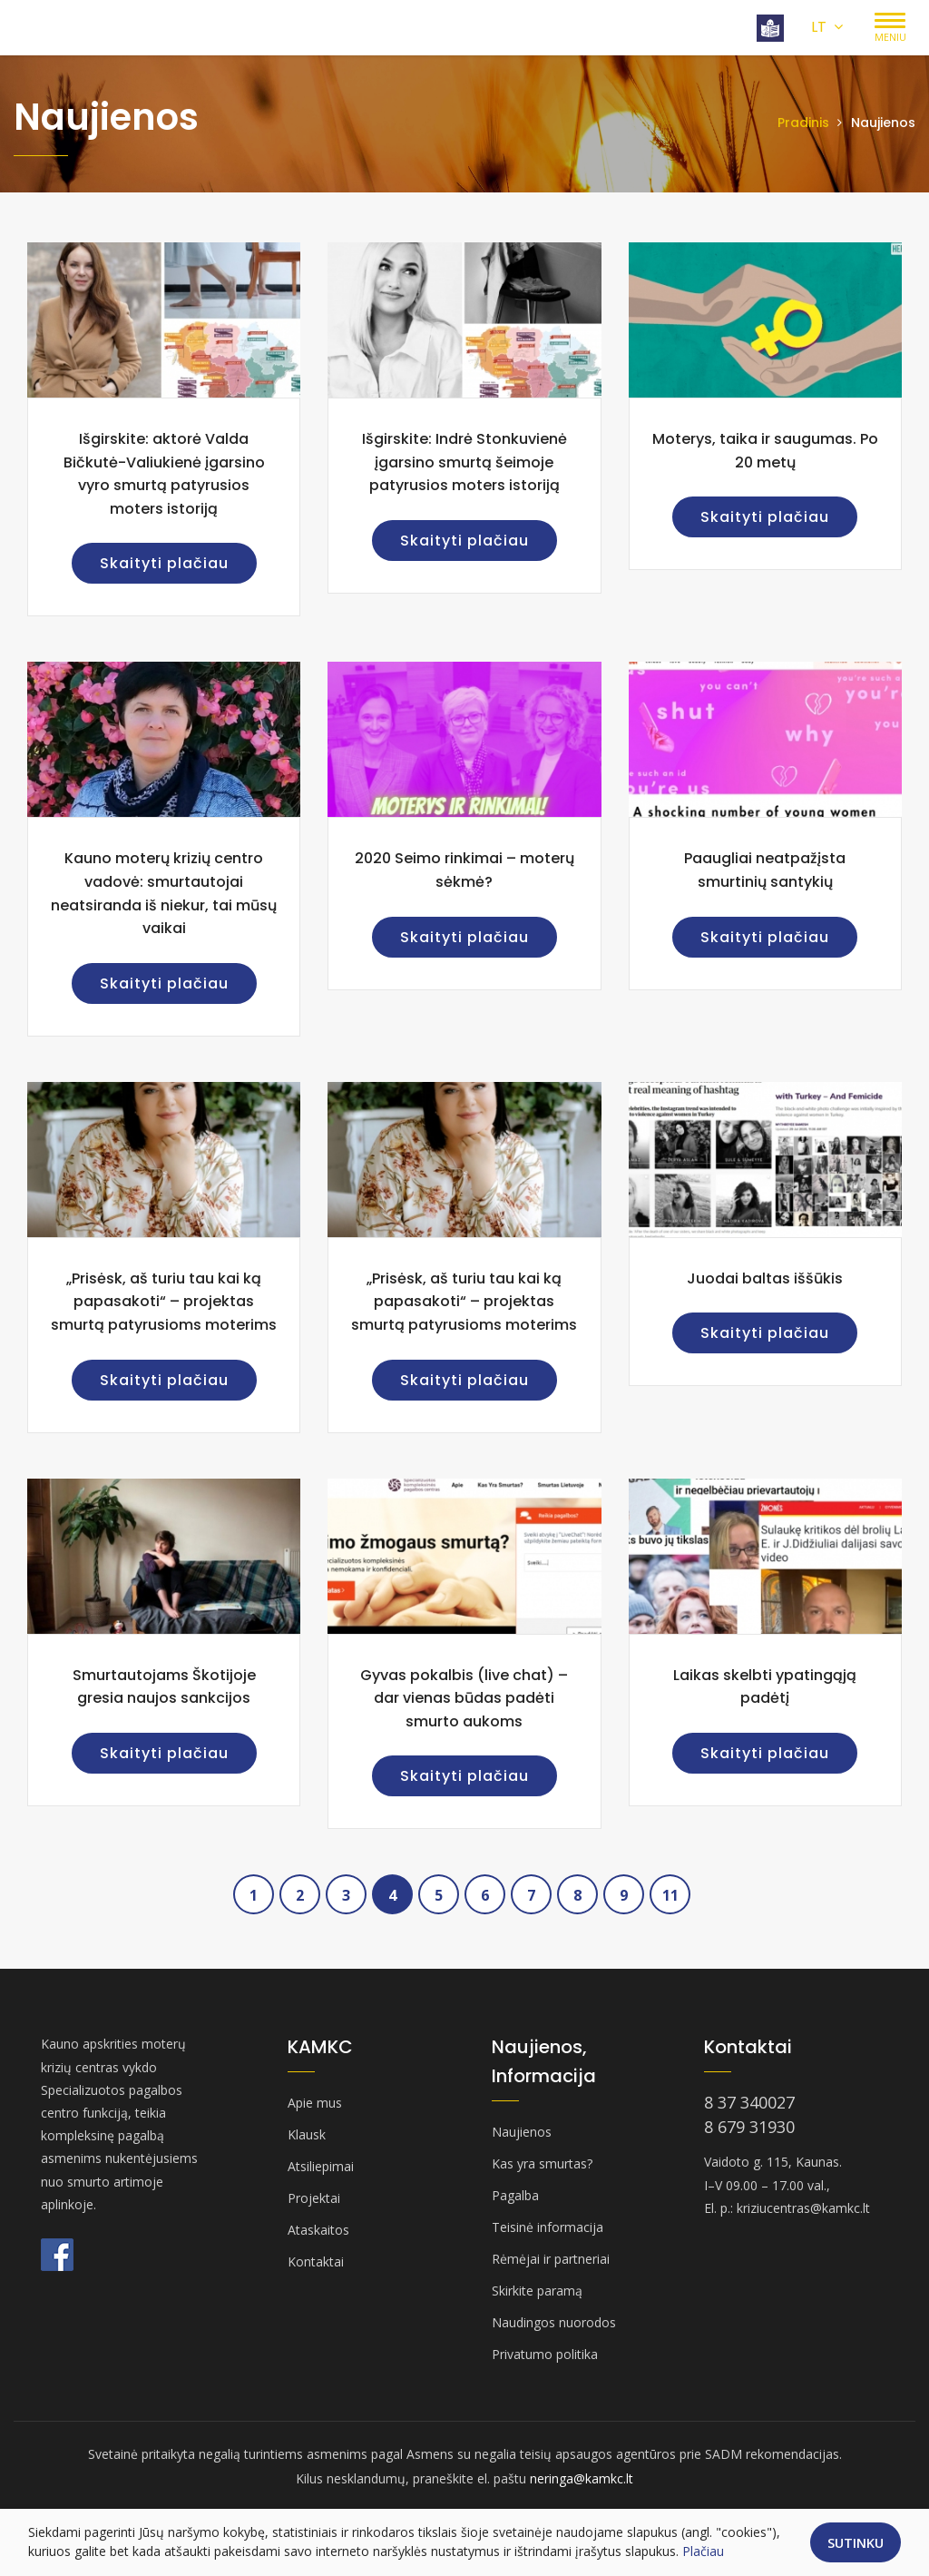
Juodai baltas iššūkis (765, 1278)
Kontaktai (316, 2261)
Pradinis (803, 122)
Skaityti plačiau (164, 563)
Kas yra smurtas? (542, 2163)
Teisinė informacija (547, 2227)
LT (827, 26)
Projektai (314, 2198)
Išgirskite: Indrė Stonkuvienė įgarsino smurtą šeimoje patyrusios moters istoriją (464, 462)
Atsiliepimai (321, 2166)
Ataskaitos (318, 2229)
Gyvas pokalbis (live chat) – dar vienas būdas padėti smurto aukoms (464, 1698)
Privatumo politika (545, 2354)
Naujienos (522, 2131)
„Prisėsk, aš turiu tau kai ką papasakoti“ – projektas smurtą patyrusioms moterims (164, 1301)
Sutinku (855, 2542)
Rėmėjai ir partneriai (551, 2258)
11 (670, 1895)
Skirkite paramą (537, 2290)
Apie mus (315, 2102)
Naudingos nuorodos (554, 2322)
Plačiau (703, 2551)
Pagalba (515, 2195)
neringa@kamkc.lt (581, 2478)
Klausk (307, 2134)
